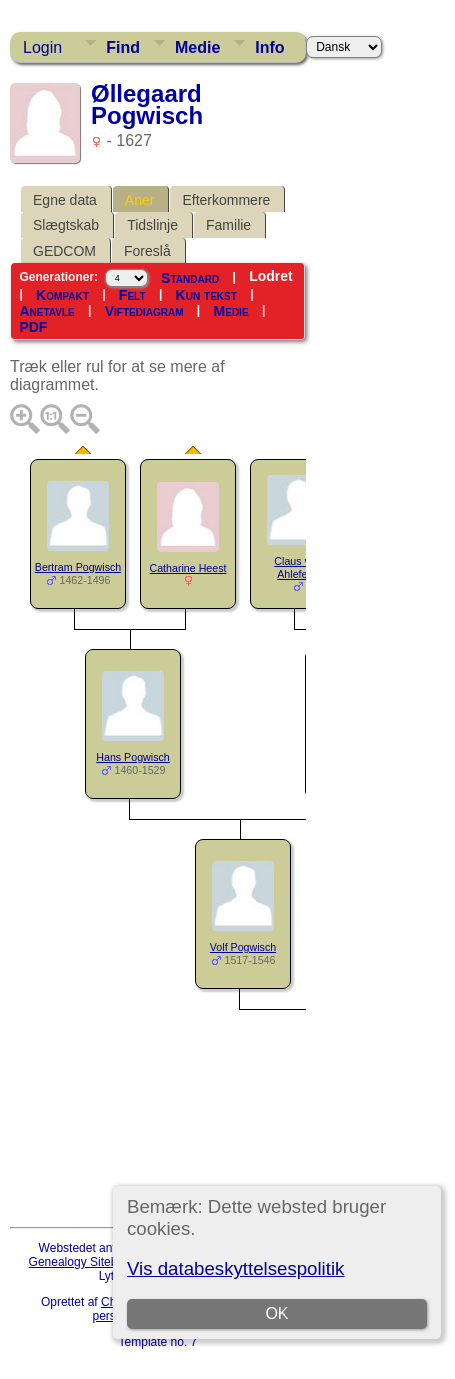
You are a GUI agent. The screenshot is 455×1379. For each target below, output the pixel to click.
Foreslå (147, 251)
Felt (132, 295)
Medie (197, 47)
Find (123, 47)
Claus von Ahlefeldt (297, 567)
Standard (190, 277)
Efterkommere (226, 200)
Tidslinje (152, 225)
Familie (228, 225)
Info (269, 47)
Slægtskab (66, 225)
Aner (140, 200)
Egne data (65, 200)
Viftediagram (144, 311)
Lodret (271, 276)
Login (42, 47)
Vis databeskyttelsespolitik (235, 1268)
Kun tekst (206, 295)
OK (277, 1313)
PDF (33, 327)
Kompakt (62, 295)
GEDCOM (64, 251)
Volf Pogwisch (243, 947)
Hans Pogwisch (132, 757)
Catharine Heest (188, 568)
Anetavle (46, 311)
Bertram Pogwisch (78, 567)
